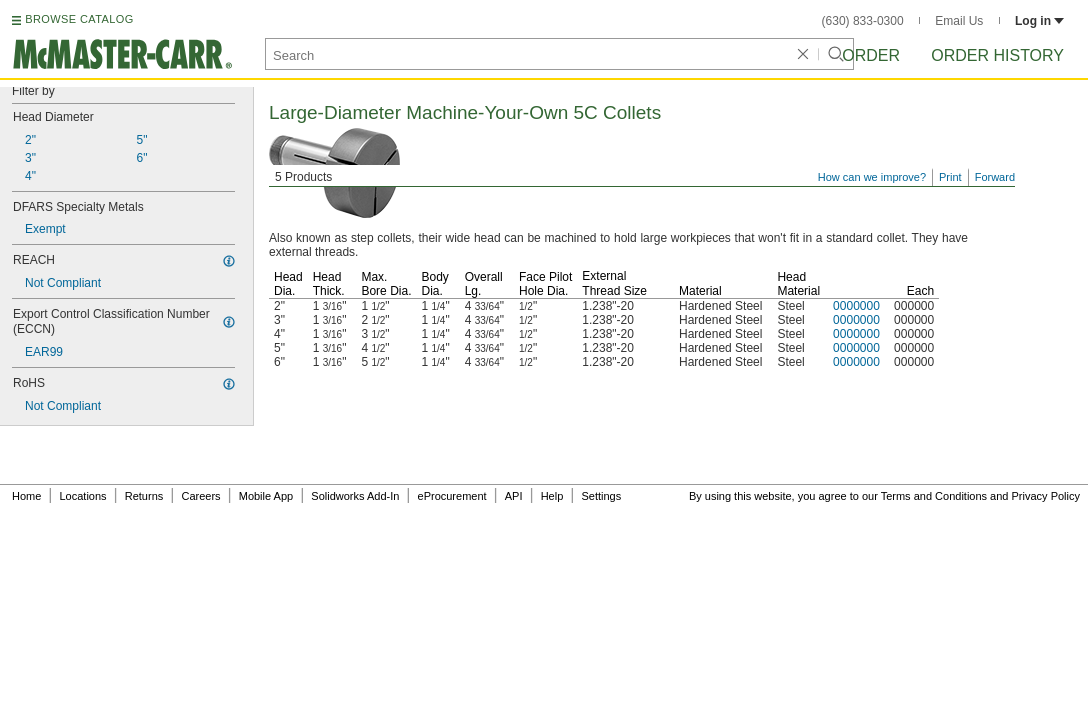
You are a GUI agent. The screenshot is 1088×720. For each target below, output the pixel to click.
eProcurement (452, 496)
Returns (144, 496)
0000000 (856, 306)
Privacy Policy (1046, 496)
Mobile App (266, 496)
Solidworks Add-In (355, 496)
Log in (1039, 21)
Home (26, 496)
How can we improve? (872, 177)
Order (871, 55)
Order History (997, 55)
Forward (995, 177)
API (514, 496)
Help (552, 496)
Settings (601, 496)
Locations (83, 496)
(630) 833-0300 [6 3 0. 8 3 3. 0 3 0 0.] (863, 21)
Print (950, 177)
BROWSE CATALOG (79, 19)
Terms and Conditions (934, 496)
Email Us (959, 21)
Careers (200, 496)
